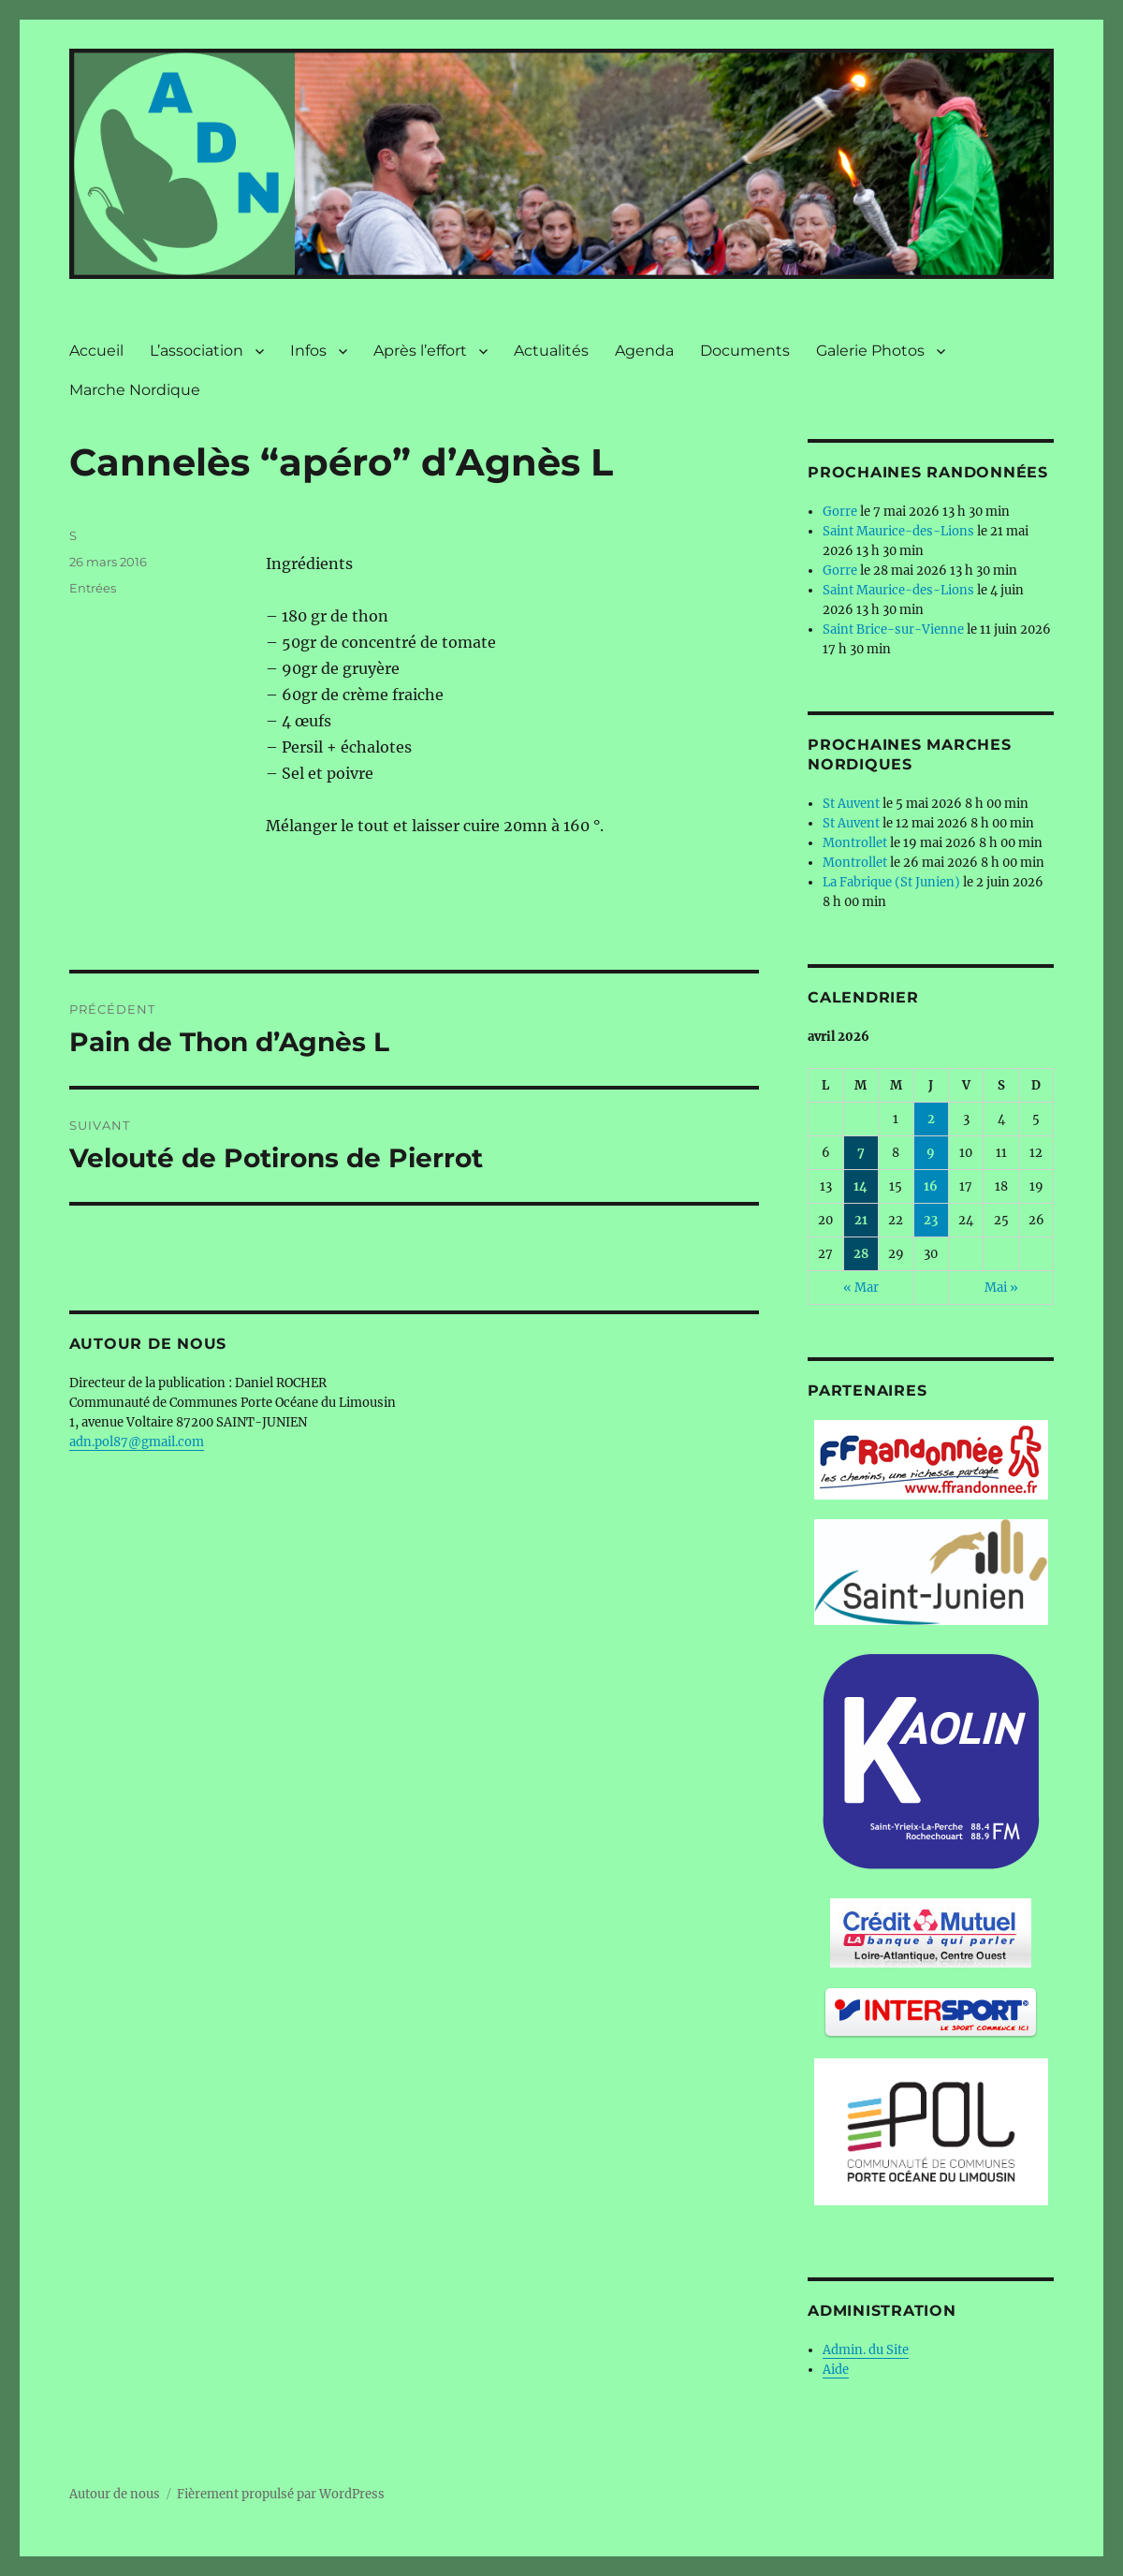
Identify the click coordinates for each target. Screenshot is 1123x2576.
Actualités (551, 350)
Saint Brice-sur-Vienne (893, 629)
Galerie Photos (870, 350)
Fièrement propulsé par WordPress (281, 2494)
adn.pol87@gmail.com (136, 1442)
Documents (745, 350)
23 (931, 1220)
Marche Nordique (134, 390)
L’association (196, 350)
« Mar (861, 1287)
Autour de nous (114, 2494)
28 (860, 1254)
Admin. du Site (866, 2350)
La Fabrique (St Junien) (891, 882)
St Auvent (851, 804)
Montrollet (855, 843)
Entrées (92, 587)
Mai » (1001, 1287)
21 (861, 1220)
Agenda (644, 350)
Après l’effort (420, 350)
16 (931, 1186)
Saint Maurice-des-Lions (898, 531)
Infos (308, 350)
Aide (836, 2370)
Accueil (96, 350)
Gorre (840, 512)
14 (860, 1186)
